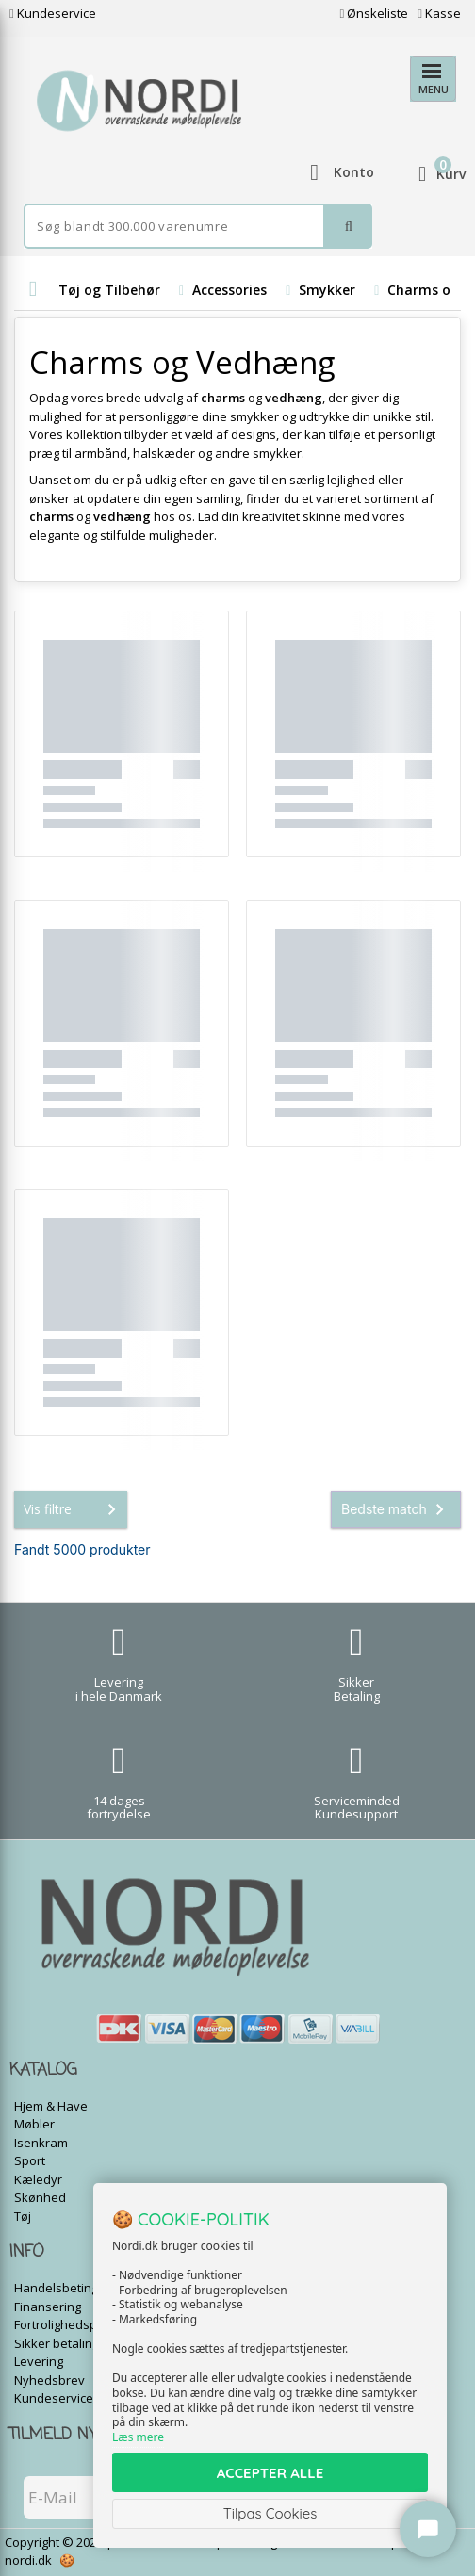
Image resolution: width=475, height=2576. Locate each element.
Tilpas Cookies (270, 2513)
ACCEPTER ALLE (270, 2473)
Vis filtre (73, 1509)
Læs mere (138, 2437)
